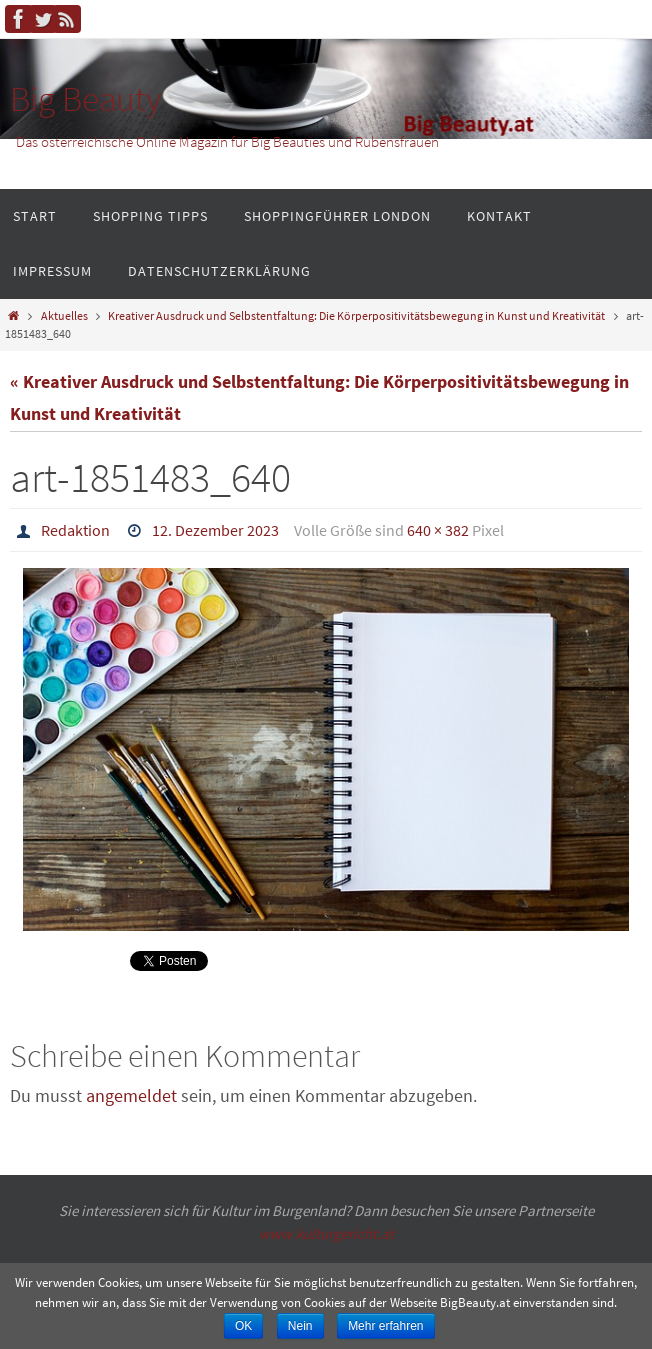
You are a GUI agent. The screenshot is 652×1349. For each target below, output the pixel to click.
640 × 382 (438, 530)
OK (243, 1326)
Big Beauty (85, 99)
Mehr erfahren (385, 1326)
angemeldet (131, 1095)
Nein (300, 1326)
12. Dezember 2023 (215, 530)
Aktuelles (64, 315)
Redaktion (75, 530)
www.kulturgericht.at (326, 1233)
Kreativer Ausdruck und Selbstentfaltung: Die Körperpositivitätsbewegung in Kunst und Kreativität (356, 315)
